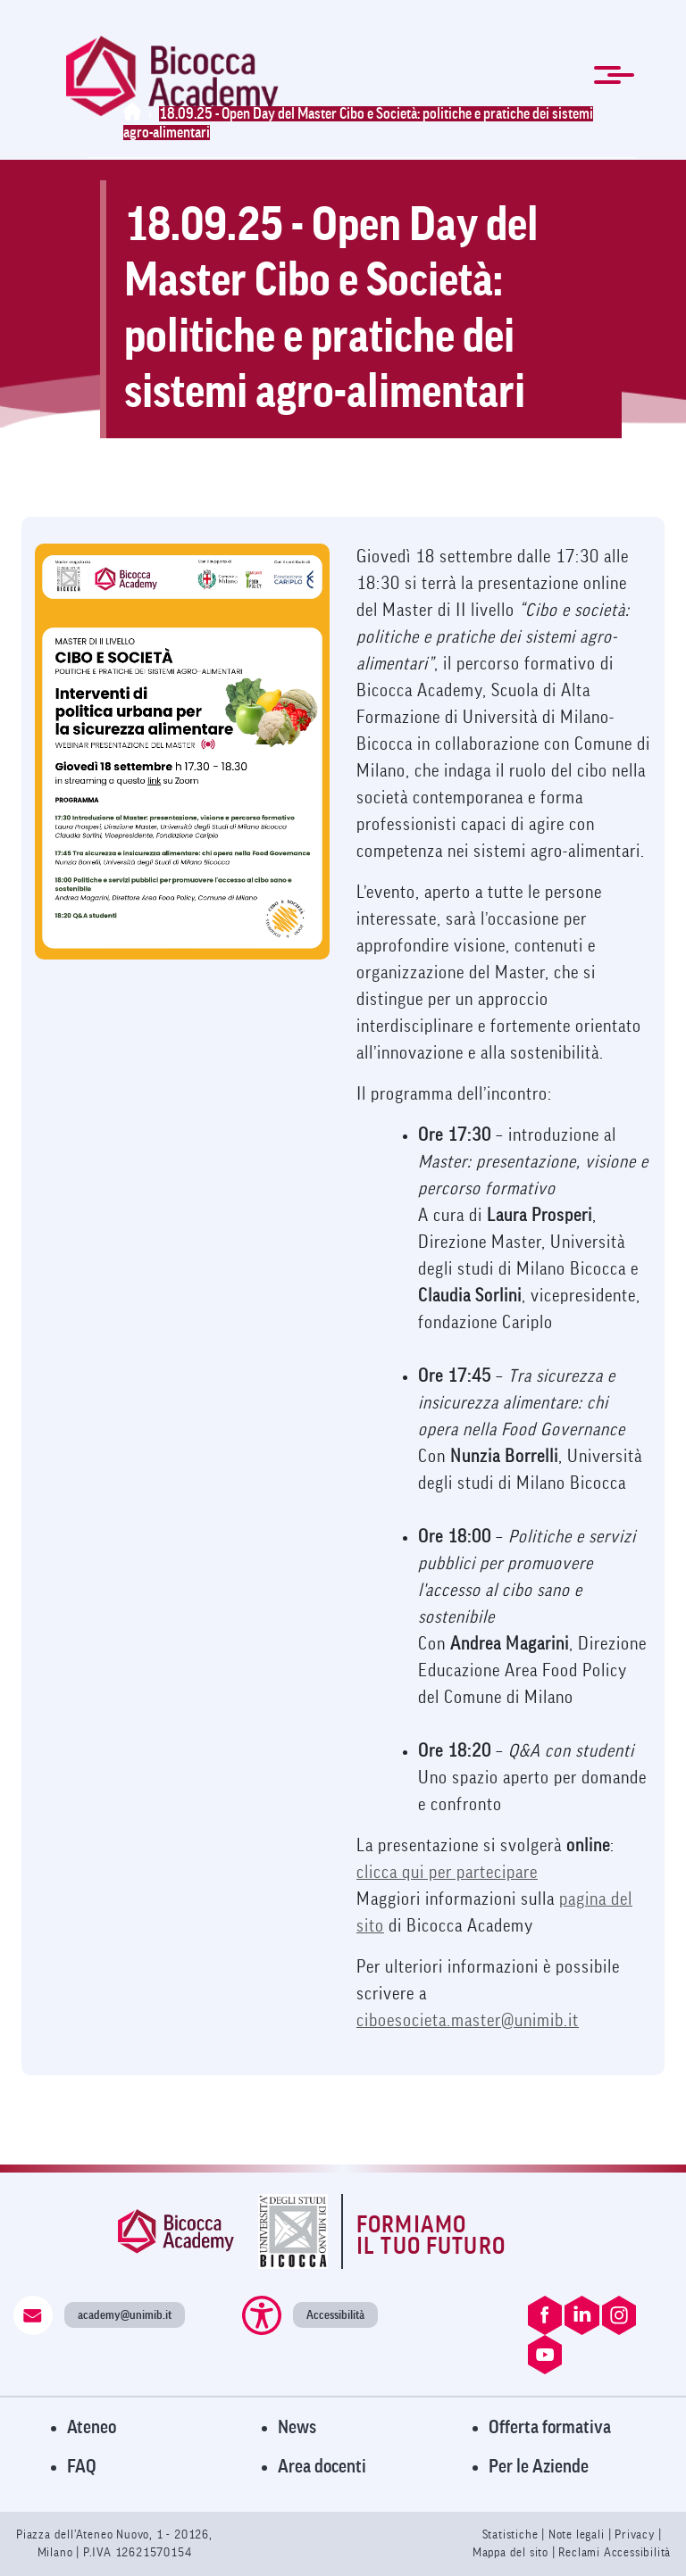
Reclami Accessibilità (614, 2552)
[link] (172, 76)
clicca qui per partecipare (447, 1873)
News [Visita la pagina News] (297, 2427)
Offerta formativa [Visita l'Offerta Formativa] (550, 2427)
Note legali (578, 2534)
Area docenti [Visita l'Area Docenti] (322, 2466)
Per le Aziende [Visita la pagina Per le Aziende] (539, 2466)
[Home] (135, 113)
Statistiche (512, 2534)
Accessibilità (335, 2315)
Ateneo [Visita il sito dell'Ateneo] (91, 2427)
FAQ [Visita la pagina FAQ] (81, 2466)
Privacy (635, 2534)
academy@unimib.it (125, 2315)
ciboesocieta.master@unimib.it (467, 2021)
